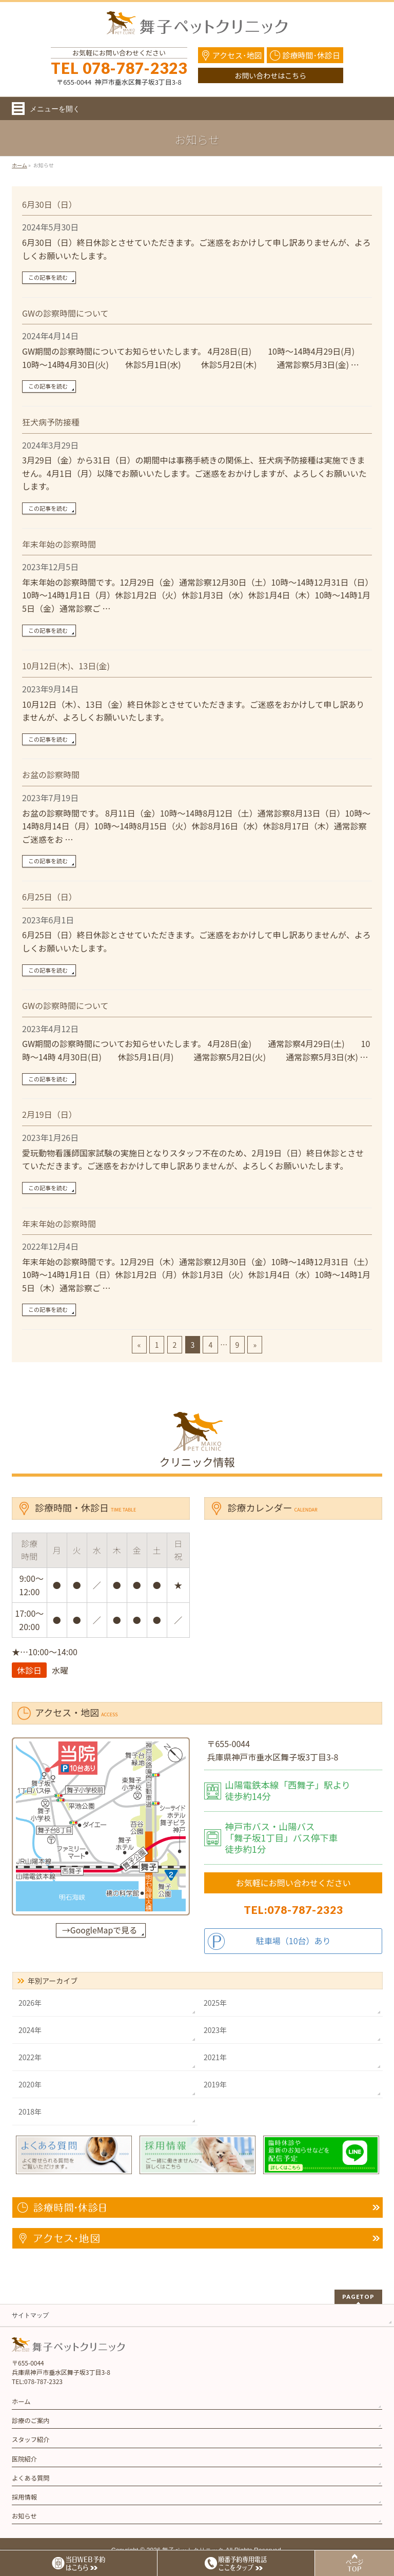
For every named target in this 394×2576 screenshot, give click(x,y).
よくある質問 (31, 2478)
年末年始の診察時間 (59, 544)
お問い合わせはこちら (270, 75)
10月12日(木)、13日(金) (66, 666)
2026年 (30, 2003)
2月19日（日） (49, 1114)
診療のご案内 (31, 2420)
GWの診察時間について (65, 313)
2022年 (30, 2057)
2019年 (215, 2084)
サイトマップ (30, 2315)
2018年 (30, 2111)
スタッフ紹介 (31, 2439)
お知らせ (24, 2516)
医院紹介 (24, 2459)
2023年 (215, 2030)
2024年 (30, 2030)
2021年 (215, 2057)
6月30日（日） (49, 204)
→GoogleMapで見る (99, 1930)
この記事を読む (48, 277)
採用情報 (24, 2497)
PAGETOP (358, 2296)
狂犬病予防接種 (51, 422)
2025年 (215, 2003)
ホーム (21, 2401)
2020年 (30, 2084)
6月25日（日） (49, 896)
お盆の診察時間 (51, 774)
